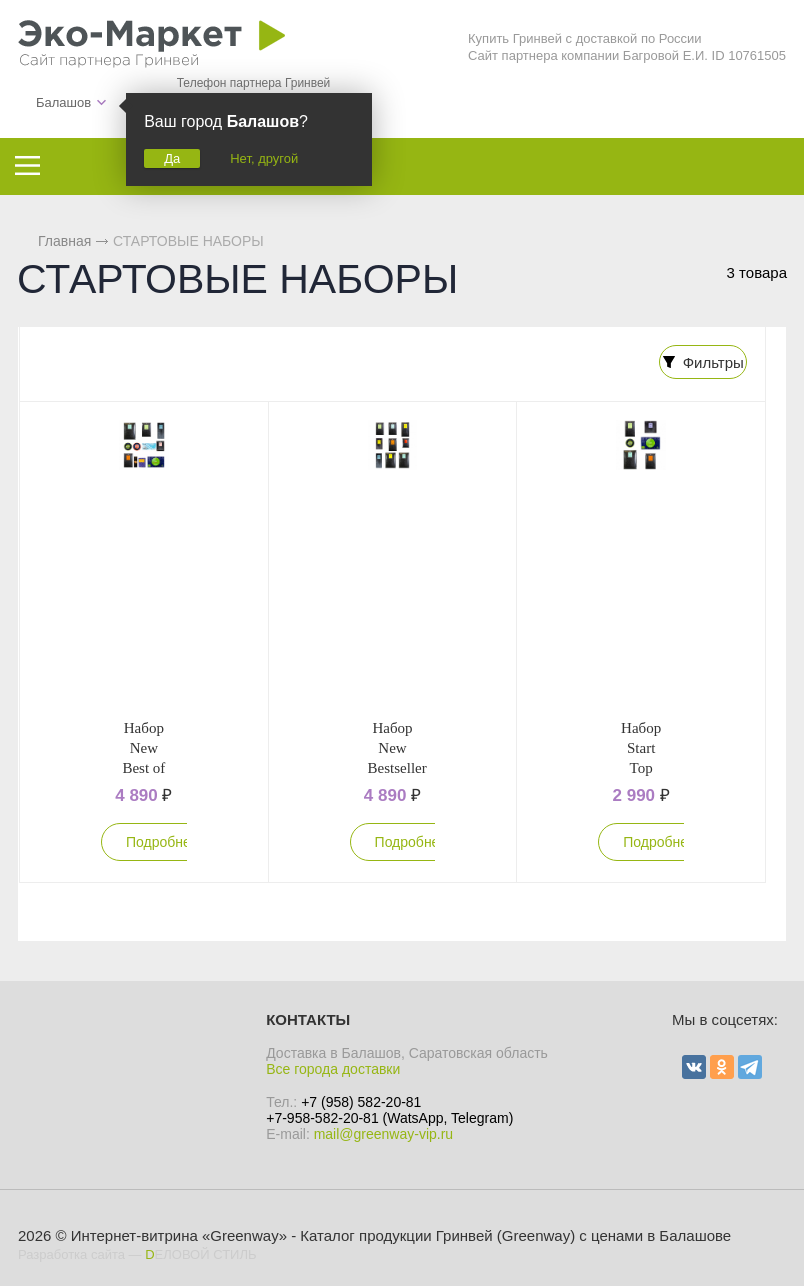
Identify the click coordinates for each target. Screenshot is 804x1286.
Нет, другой (264, 158)
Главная (64, 241)
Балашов (63, 102)
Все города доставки (333, 1066)
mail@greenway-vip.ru (383, 1131)
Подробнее (162, 839)
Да (172, 158)
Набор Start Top (641, 745)
